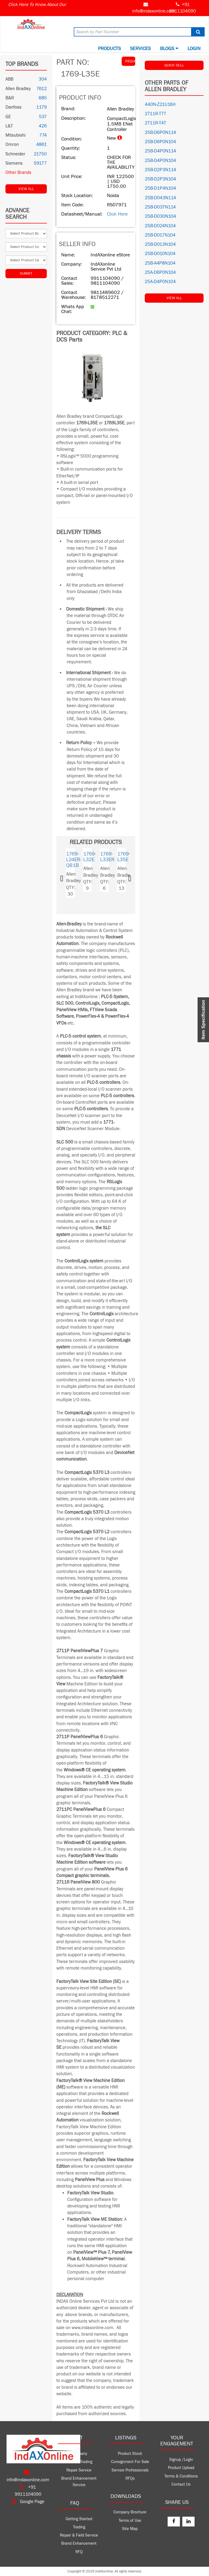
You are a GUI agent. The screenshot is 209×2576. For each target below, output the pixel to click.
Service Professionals (130, 2470)
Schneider (15, 154)
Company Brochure (129, 2512)
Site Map (130, 2528)
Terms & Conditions (181, 2476)
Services (140, 48)
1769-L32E (89, 857)
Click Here (117, 214)
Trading (79, 2527)
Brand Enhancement (79, 2543)
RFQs (130, 2478)
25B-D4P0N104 (160, 160)
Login (194, 48)
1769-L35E (123, 857)
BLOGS (169, 48)
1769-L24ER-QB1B (74, 859)
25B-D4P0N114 (160, 151)
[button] (67, 877)
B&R (9, 98)
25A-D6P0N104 (160, 272)
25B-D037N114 (160, 207)
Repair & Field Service (79, 2535)
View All (26, 189)
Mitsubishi (15, 135)
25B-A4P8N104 (160, 263)
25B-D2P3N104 (160, 179)
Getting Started (79, 2519)
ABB (9, 79)
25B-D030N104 (160, 216)
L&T (9, 126)
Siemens (14, 163)
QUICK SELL (174, 65)
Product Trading (79, 2462)
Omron (12, 144)
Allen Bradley (18, 88)
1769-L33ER (107, 857)
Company (79, 2453)
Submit (26, 273)
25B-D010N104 (160, 253)
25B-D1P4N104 (160, 188)
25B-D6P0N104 (160, 142)
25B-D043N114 (160, 198)
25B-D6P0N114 (160, 132)
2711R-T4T (155, 123)
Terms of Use (130, 2520)
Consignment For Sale (130, 2462)
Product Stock (130, 2453)
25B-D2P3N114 (160, 170)
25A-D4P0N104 (160, 281)
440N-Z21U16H (160, 104)
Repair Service (78, 2470)
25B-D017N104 (160, 235)
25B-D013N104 (160, 244)
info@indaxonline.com (153, 11)
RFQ (79, 2552)
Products (109, 48)
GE (8, 116)
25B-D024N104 (160, 226)
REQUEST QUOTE (130, 61)
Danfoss (13, 107)
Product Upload (181, 2467)
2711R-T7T (155, 113)
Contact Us (180, 2484)
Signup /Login (181, 2459)
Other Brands (18, 172)
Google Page (27, 2501)
